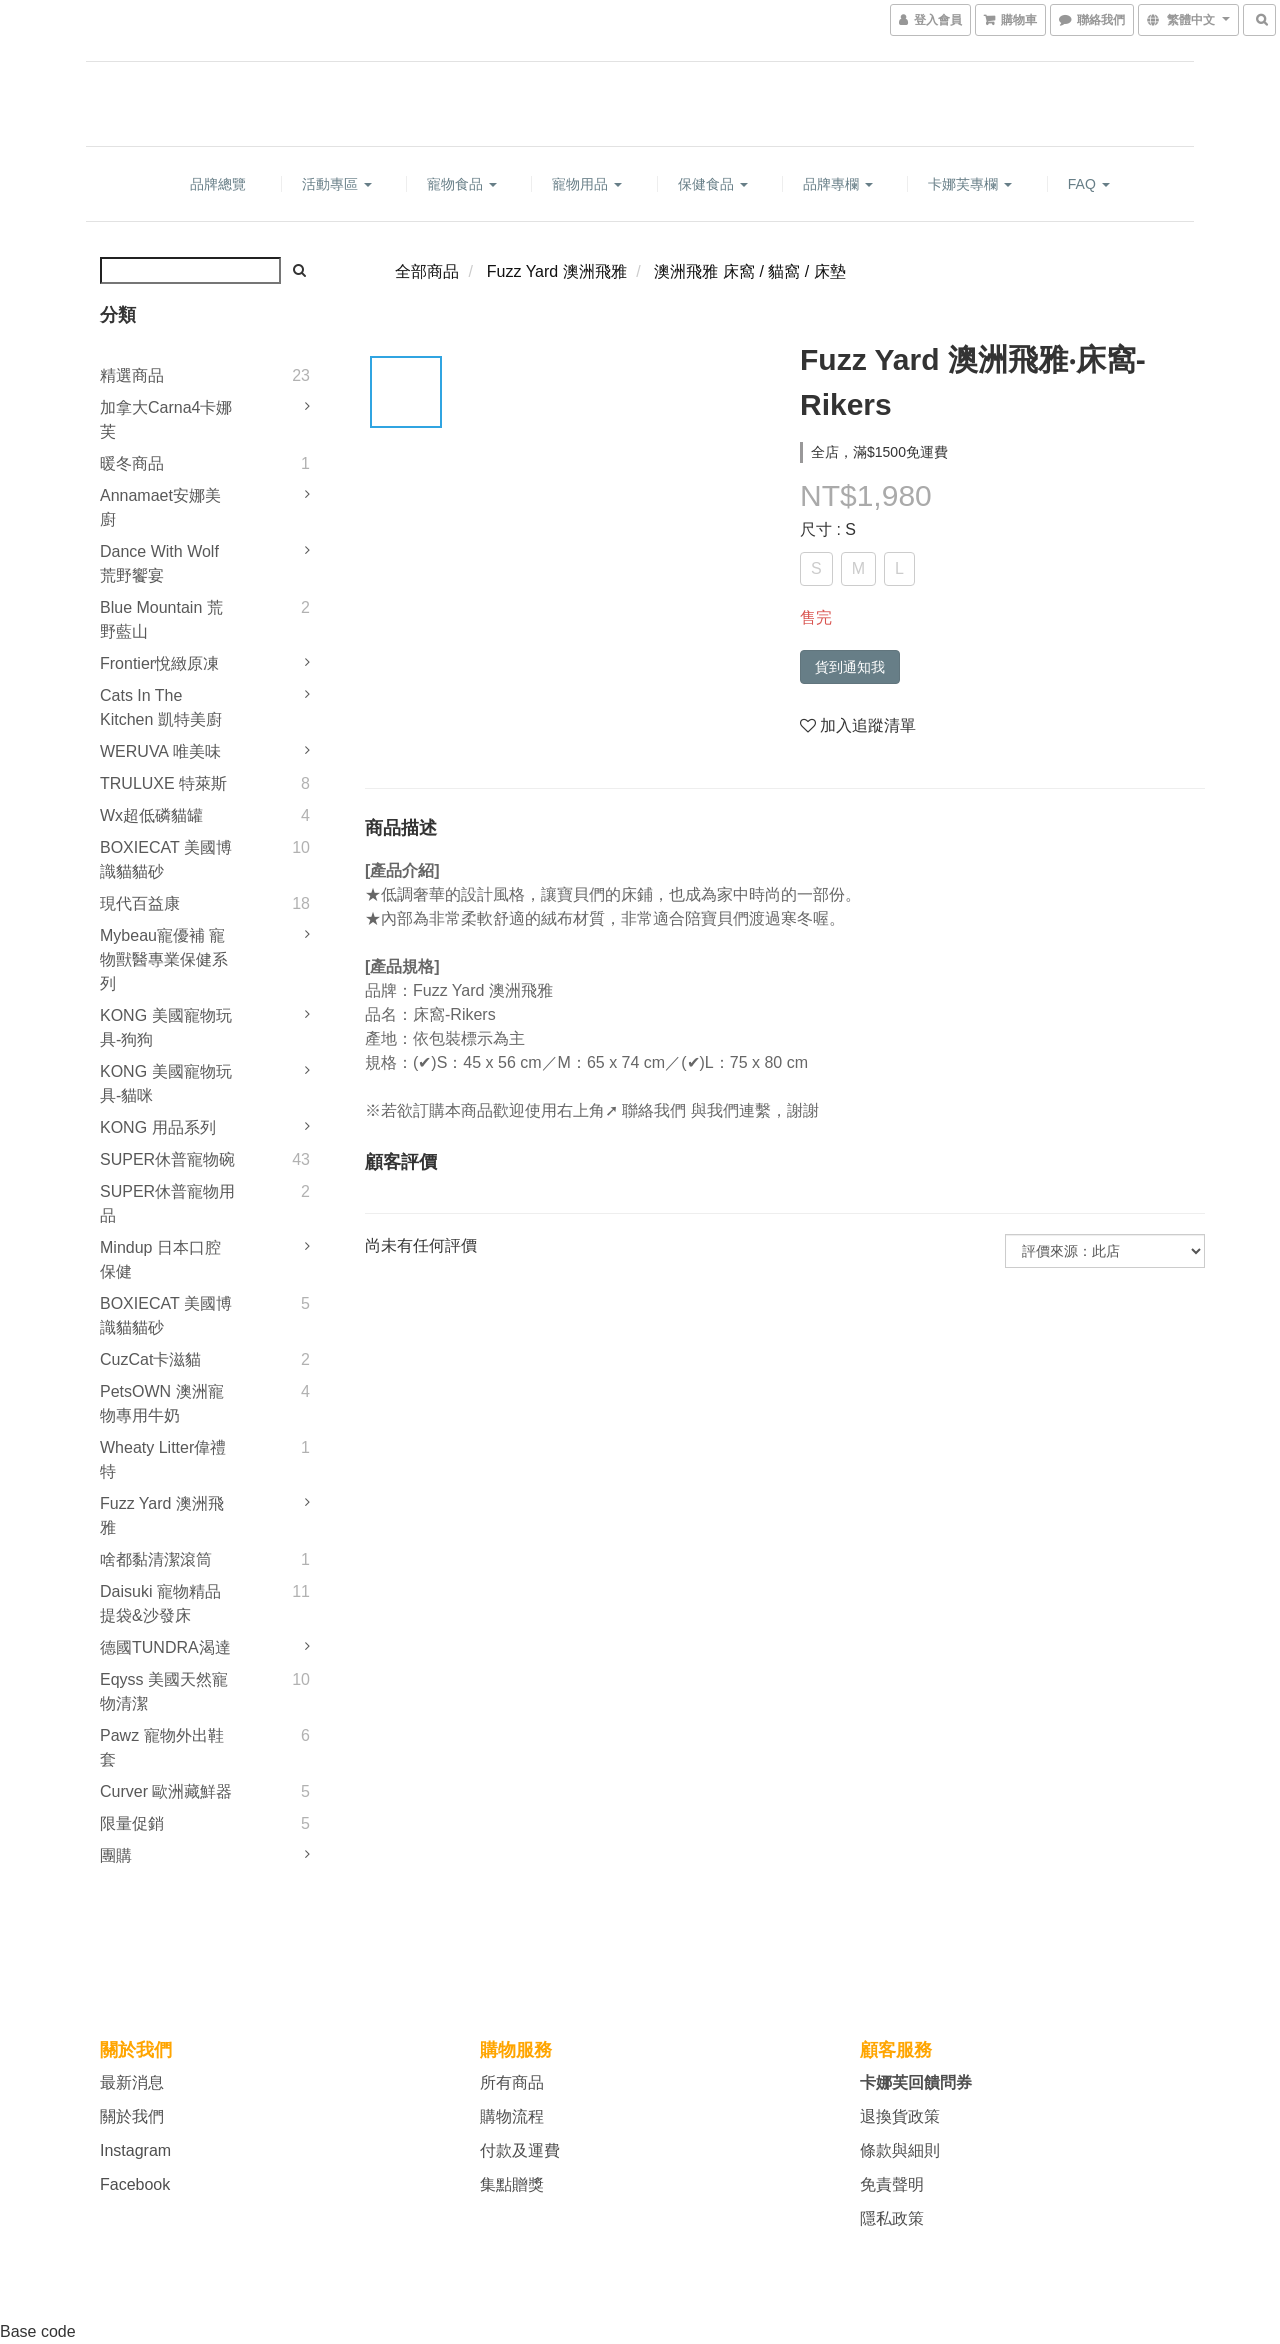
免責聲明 (892, 2184)
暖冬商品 (132, 463)
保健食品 (713, 184)
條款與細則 (900, 2150)
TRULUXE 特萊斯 (163, 783)
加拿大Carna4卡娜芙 (166, 419)
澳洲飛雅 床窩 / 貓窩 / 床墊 (749, 271)
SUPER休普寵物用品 (167, 1203)
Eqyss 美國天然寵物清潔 (164, 1691)
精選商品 (132, 375)
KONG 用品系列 (158, 1127)
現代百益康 (140, 903)
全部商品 (427, 271)
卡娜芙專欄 (970, 184)
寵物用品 (587, 184)
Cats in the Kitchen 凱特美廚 (161, 707)
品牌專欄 (838, 184)
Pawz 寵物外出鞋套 (162, 1747)
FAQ (1089, 184)
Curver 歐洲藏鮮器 (166, 1791)
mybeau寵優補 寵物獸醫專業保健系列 (164, 959)
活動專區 (337, 184)
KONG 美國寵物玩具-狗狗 (166, 1027)
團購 (116, 1855)
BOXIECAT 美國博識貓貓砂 (166, 859)
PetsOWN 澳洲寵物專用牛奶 (162, 1403)
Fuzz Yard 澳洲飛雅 (162, 1515)
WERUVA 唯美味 (160, 751)
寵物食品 (462, 184)
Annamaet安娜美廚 (160, 507)
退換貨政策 (900, 2116)
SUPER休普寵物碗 (167, 1159)
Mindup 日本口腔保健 (160, 1259)
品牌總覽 (218, 184)
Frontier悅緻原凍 (159, 663)
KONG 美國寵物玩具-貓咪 (166, 1083)
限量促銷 (132, 1823)
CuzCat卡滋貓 (150, 1359)
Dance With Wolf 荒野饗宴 (159, 563)
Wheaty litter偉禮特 (163, 1459)
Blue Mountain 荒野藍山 (161, 619)
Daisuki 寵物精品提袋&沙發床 (160, 1603)
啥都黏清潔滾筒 (156, 1559)
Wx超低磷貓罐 (151, 815)
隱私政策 (892, 2218)
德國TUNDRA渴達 (165, 1647)
